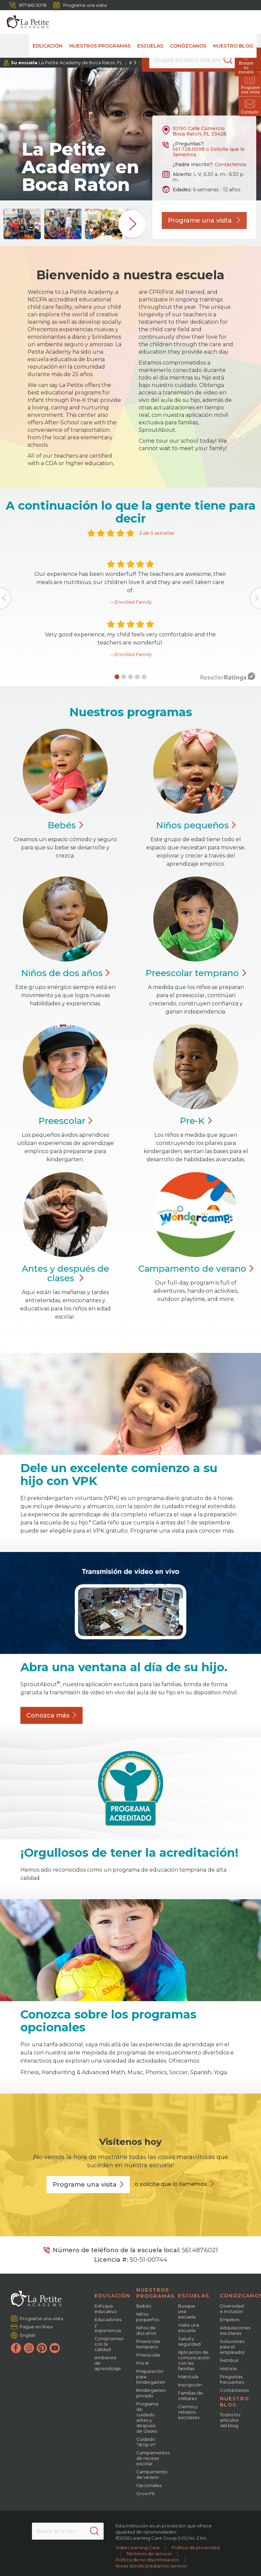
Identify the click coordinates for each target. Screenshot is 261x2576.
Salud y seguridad (189, 2341)
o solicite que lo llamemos (171, 2184)
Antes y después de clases (65, 1273)
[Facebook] (16, 2348)
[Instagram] (29, 2348)
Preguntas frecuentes (232, 2379)
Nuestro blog (233, 46)
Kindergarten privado (151, 2392)
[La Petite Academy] (24, 22)
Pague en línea (36, 2326)
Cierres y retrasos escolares (188, 2412)
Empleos (229, 2319)
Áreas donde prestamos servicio (151, 2566)
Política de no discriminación (147, 2559)
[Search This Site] (68, 2531)
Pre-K (142, 2363)
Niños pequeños (147, 2316)
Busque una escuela (186, 2311)
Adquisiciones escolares (235, 2330)
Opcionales (149, 2485)
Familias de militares (190, 2395)
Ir (130, 62)
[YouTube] (55, 2348)
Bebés (143, 2306)
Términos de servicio (149, 2553)
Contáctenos (230, 164)
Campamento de (196, 1268)
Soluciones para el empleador (232, 2347)
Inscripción (190, 2384)
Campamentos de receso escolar (153, 2458)
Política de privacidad (196, 2547)
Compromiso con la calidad (109, 2344)
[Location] (192, 59)
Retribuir (229, 2360)
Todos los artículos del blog (230, 2420)
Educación (48, 46)
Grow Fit (145, 2493)
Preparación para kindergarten (151, 2376)
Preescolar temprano (148, 2344)
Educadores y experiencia (107, 2325)
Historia (228, 2368)
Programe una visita (80, 5)
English (27, 2335)
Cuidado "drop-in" (146, 2441)
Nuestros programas (99, 46)
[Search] (231, 59)
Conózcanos (188, 46)
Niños (196, 825)
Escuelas (150, 46)
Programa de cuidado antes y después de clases (147, 2417)
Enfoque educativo (105, 2308)
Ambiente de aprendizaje (107, 2363)
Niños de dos (65, 973)
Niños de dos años (146, 2330)
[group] (22, 224)
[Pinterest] (42, 2348)
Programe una (88, 2184)
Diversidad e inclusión (232, 2308)
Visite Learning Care (138, 2547)
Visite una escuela (188, 2327)
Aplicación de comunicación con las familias (194, 2360)
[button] (117, 676)
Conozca (51, 1715)
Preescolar (195, 973)
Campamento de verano (152, 2474)
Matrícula (188, 2376)
